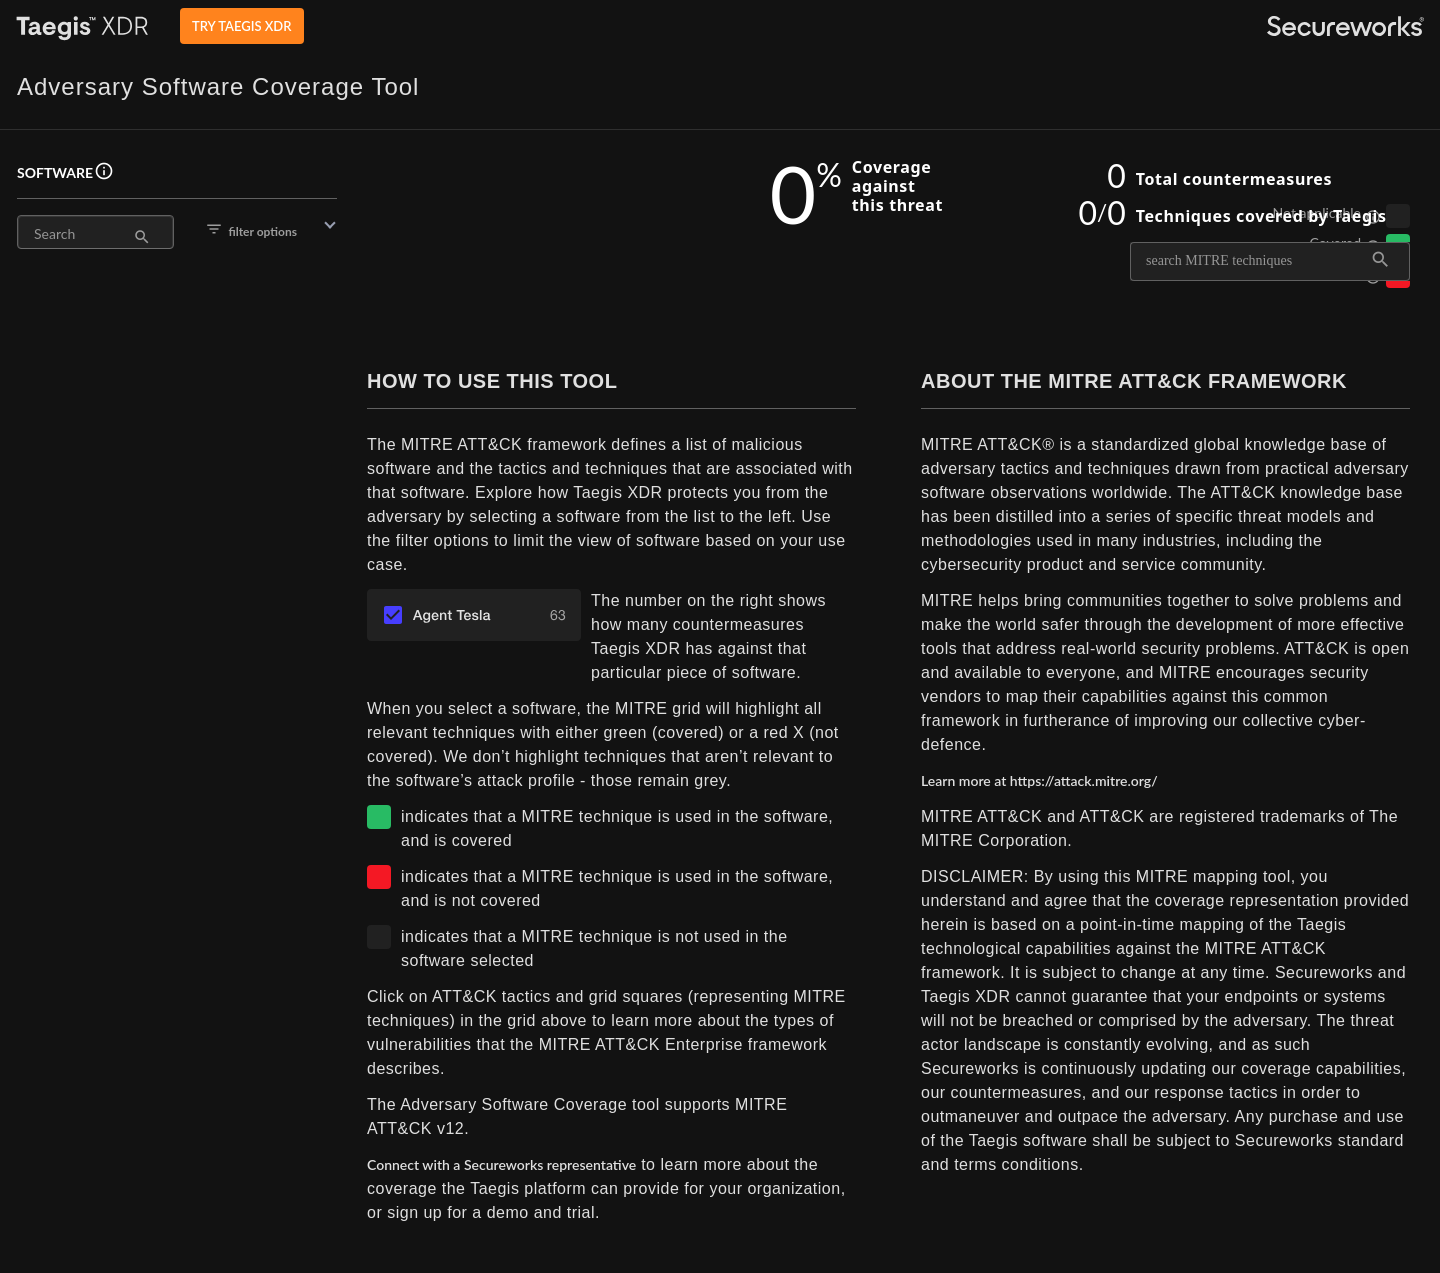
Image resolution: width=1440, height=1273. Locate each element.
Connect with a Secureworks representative (501, 1164)
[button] (177, 229)
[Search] (83, 234)
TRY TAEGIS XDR (242, 26)
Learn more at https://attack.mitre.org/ (1039, 780)
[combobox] (1258, 261)
